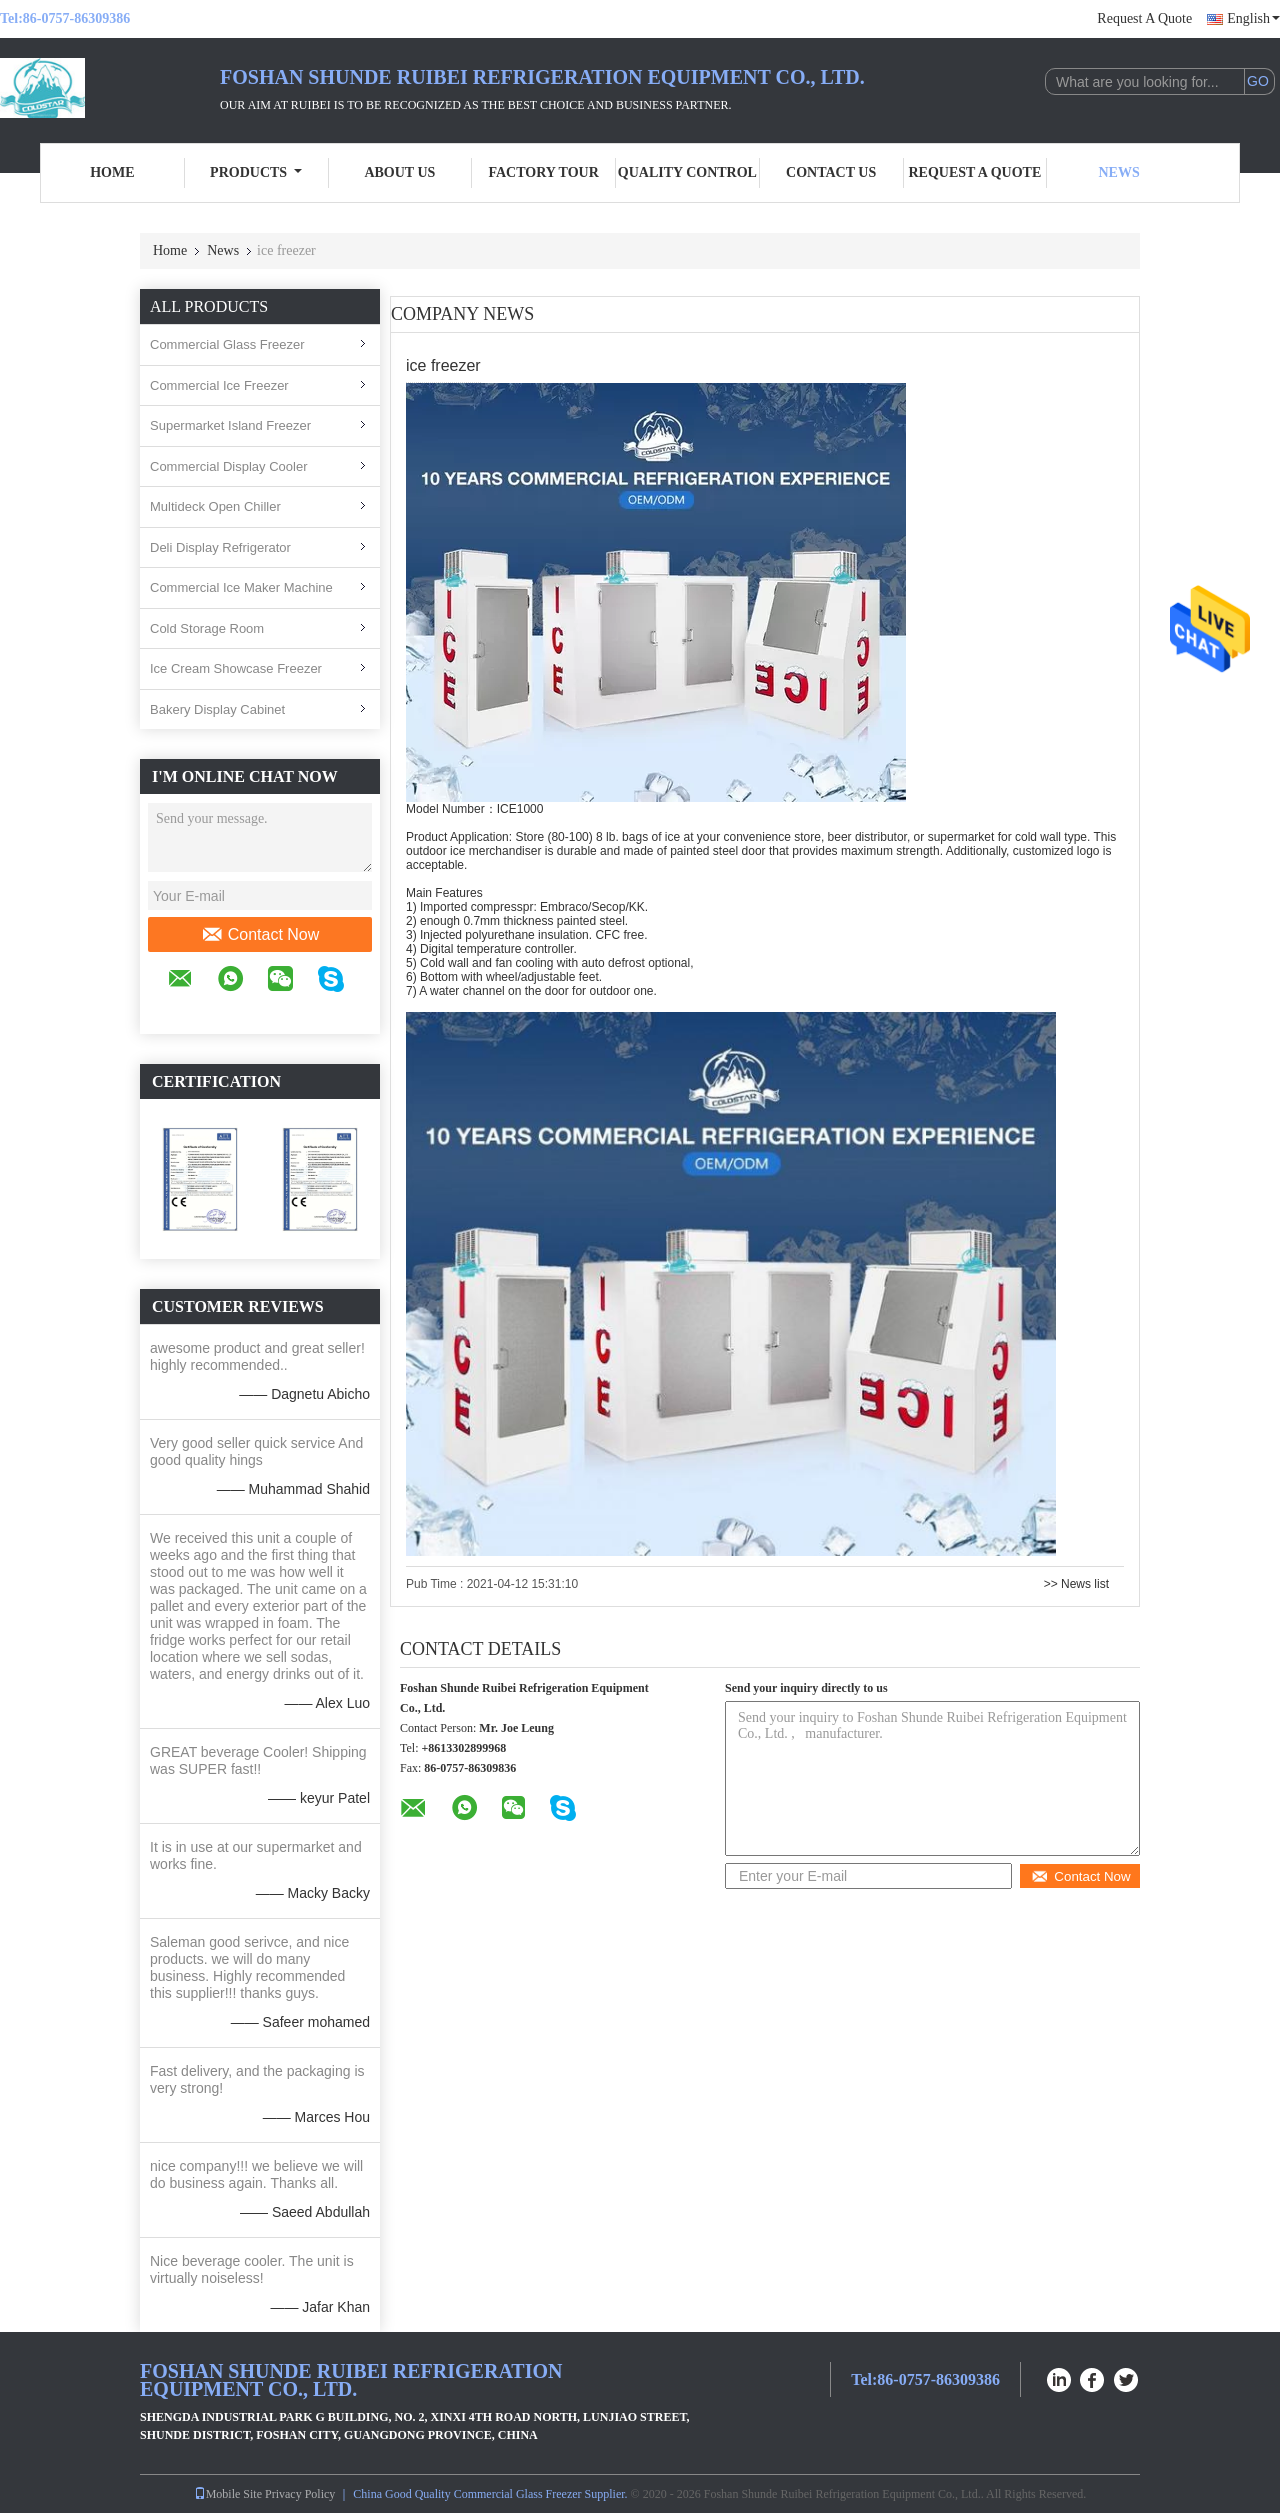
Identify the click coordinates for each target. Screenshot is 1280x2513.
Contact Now (260, 935)
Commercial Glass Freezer (227, 344)
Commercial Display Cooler (229, 466)
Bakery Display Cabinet (217, 709)
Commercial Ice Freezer (219, 385)
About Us (399, 172)
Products (256, 172)
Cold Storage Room (207, 628)
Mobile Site (228, 2494)
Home (112, 172)
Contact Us (831, 172)
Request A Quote (1144, 18)
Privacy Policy (300, 2494)
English (1253, 18)
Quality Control (687, 172)
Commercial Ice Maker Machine (241, 587)
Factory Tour (543, 172)
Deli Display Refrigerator (220, 547)
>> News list (1076, 1584)
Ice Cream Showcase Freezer (236, 668)
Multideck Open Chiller (215, 506)
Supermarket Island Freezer (230, 425)
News (1119, 172)
